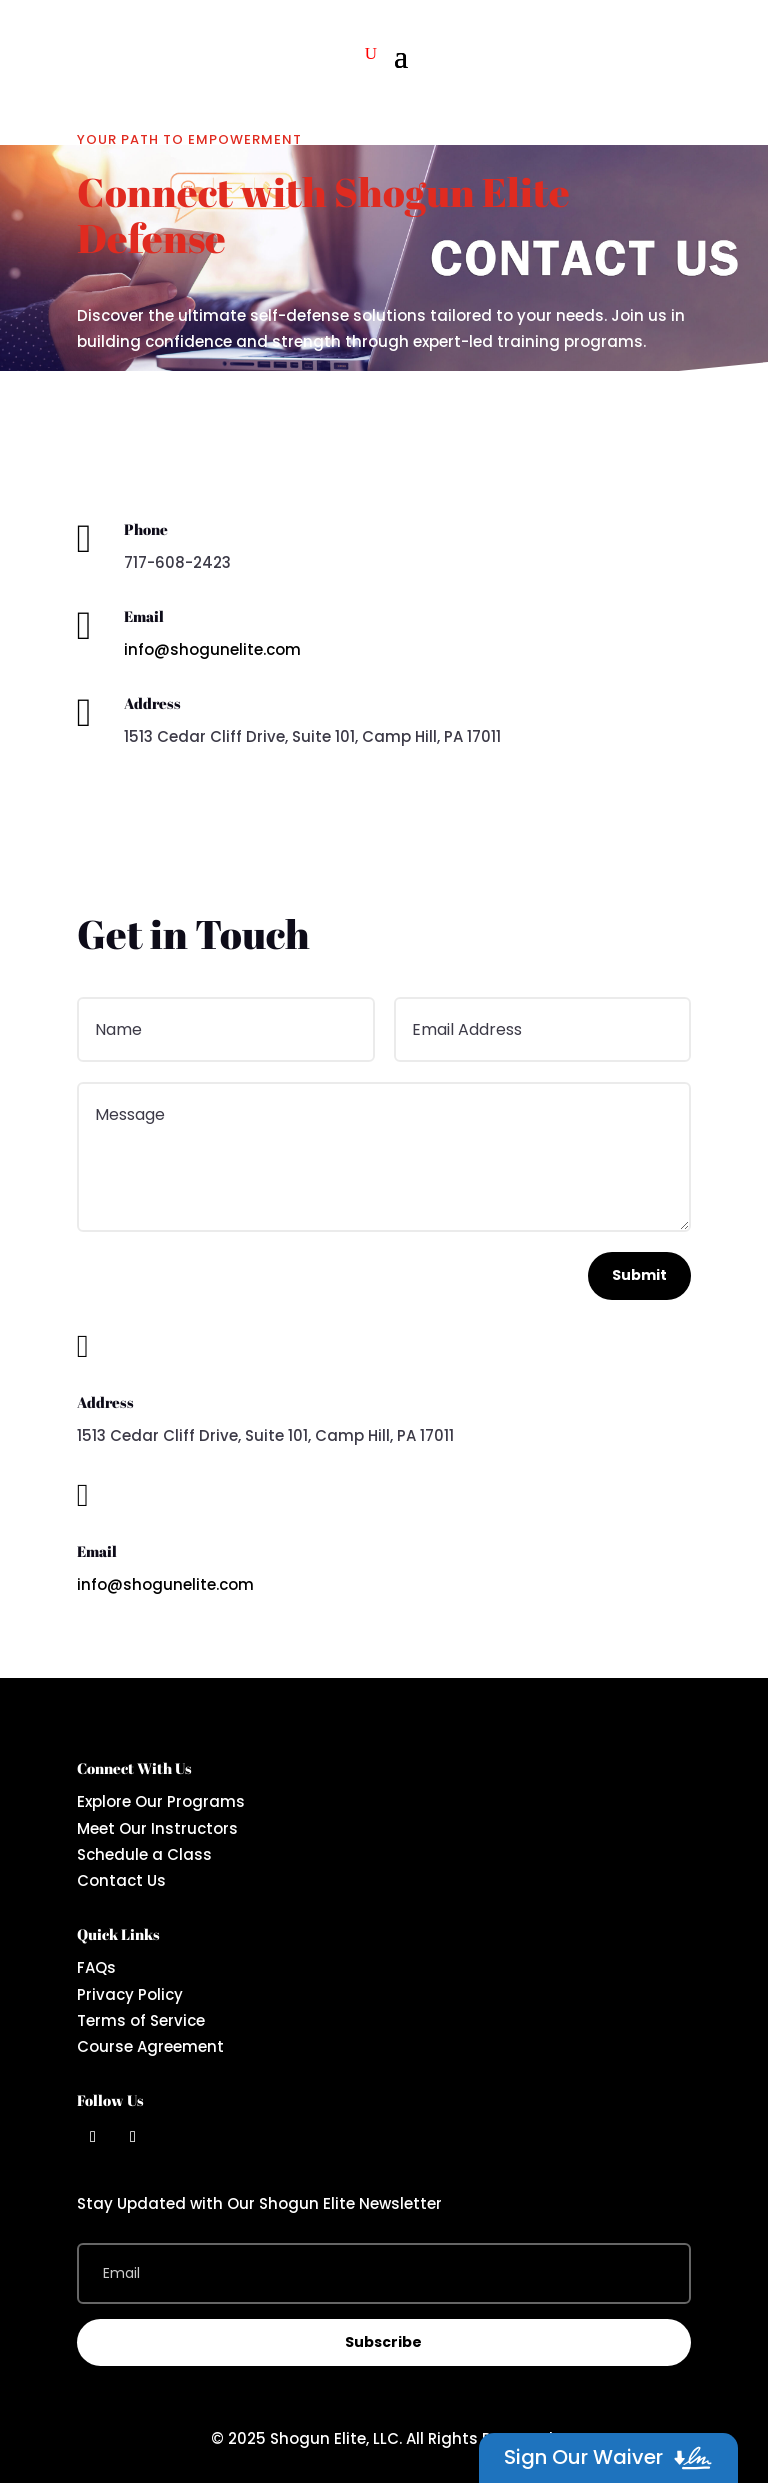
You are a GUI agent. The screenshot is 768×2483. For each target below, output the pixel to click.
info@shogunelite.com (212, 649)
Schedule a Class (144, 1854)
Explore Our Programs (161, 1801)
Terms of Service (141, 2020)
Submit (639, 1275)
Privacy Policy (130, 1994)
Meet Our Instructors (157, 1828)
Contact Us (121, 1880)
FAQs (96, 1967)
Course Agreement (150, 2046)
